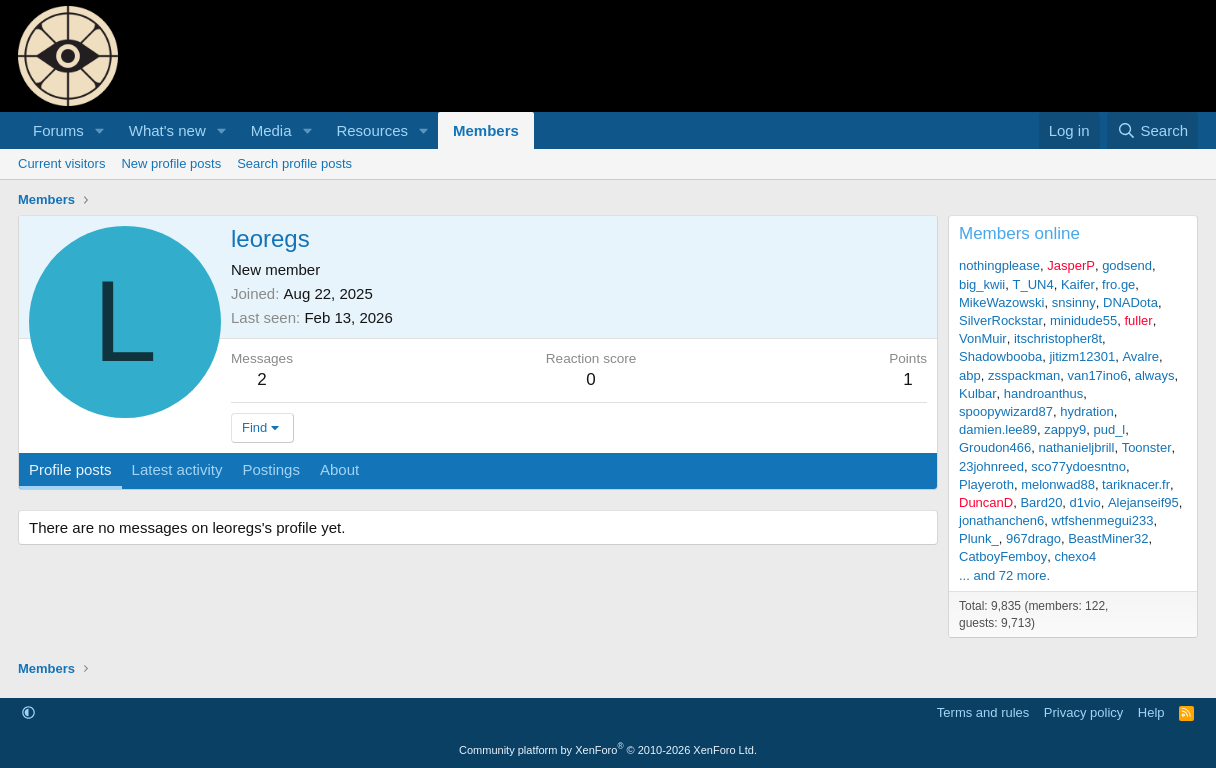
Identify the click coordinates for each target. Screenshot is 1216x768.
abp (970, 375)
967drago (1033, 538)
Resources (372, 130)
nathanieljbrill (1077, 447)
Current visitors (61, 163)
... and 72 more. (1004, 575)
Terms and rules (983, 712)
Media (271, 130)
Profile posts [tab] (70, 469)
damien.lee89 (998, 429)
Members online (1019, 233)
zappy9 (1065, 429)
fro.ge (1118, 284)
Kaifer (1078, 284)
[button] (100, 130)
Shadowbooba (1000, 356)
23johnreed (991, 466)
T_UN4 (1032, 284)
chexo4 (1075, 556)
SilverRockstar (1001, 320)
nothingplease (999, 265)
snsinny (1074, 302)
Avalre (1140, 356)
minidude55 (1083, 320)
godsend (1127, 265)
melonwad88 (1058, 484)
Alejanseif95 (1143, 502)
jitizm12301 (1082, 356)
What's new (167, 130)
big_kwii (982, 284)
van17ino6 (1097, 375)
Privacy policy (1083, 712)
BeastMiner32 (1108, 538)
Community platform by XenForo (608, 750)
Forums (58, 130)
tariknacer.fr (1136, 484)
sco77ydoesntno (1078, 466)
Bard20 (1041, 502)
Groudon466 (995, 447)
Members (486, 130)
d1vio (1085, 502)
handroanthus (1044, 393)
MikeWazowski (1001, 302)
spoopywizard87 (1006, 411)
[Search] (1152, 130)
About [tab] (339, 469)
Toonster (1147, 447)
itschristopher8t (1058, 338)
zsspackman (1024, 375)
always (1155, 375)
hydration (1086, 411)
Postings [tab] (271, 469)
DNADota (1130, 302)
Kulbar (978, 393)
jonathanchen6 (1001, 520)
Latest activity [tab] (177, 469)
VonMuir (983, 338)
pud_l (1109, 429)
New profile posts (171, 163)
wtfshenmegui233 (1103, 520)
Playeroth (986, 484)
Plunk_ (979, 538)
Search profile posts (294, 163)
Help (1151, 712)
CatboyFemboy (1003, 556)
